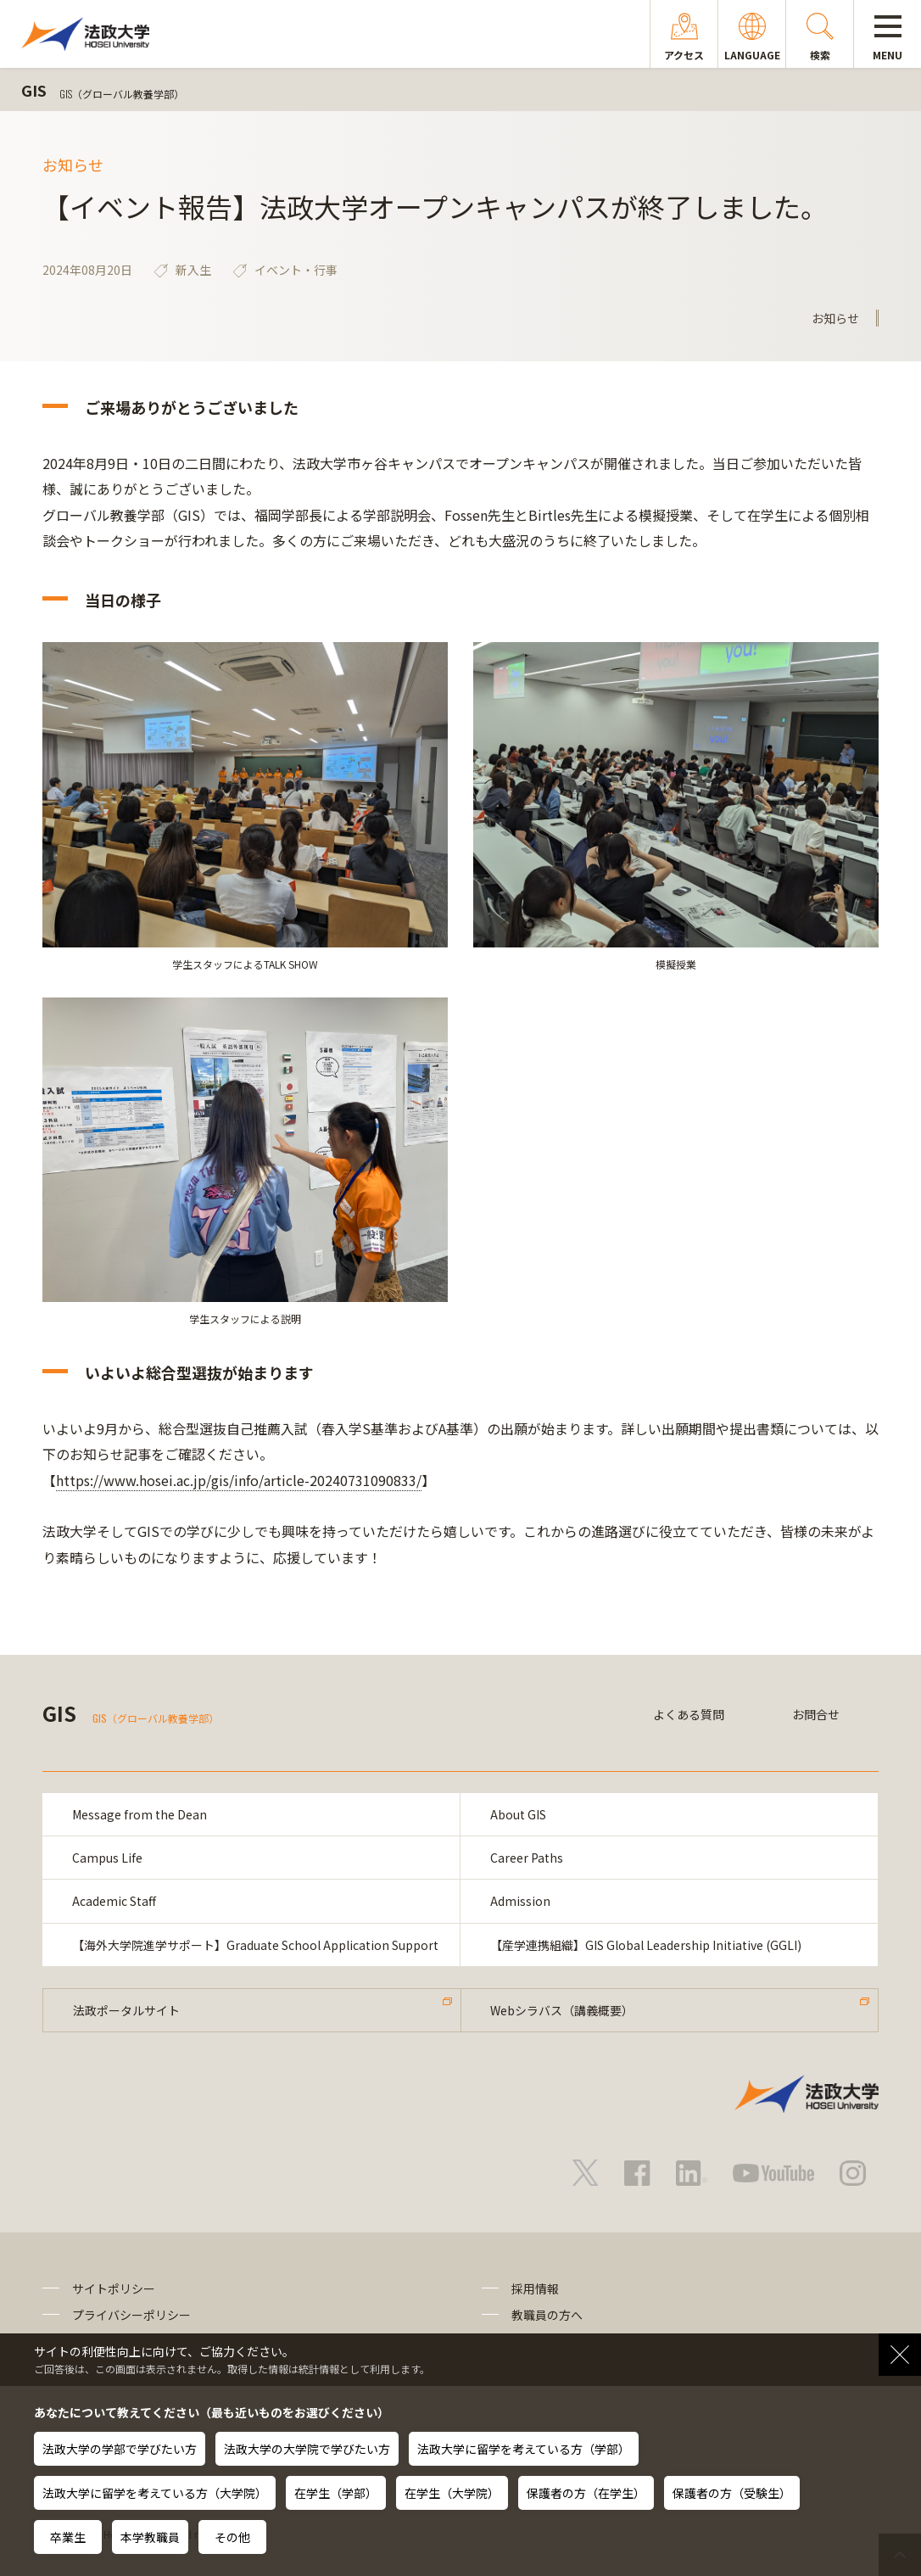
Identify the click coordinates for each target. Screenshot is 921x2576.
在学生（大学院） (452, 2492)
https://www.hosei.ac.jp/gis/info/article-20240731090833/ (238, 1480)
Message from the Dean (139, 1814)
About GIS (518, 1814)
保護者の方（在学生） (586, 2492)
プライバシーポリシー (131, 2314)
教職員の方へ (547, 2314)
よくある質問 (688, 1714)
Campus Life (107, 1857)
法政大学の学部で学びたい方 (119, 2448)
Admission (520, 1900)
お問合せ (816, 1714)
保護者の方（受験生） (732, 2492)
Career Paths (526, 1857)
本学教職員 (150, 2537)
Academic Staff (114, 1900)
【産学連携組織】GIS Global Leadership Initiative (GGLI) (645, 1944)
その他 (232, 2537)
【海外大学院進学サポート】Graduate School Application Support (255, 1944)
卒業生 (68, 2537)
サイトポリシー (113, 2289)
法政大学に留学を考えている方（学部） (523, 2448)
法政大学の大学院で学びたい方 (307, 2448)
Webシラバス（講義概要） (562, 2010)
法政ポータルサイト (126, 2010)
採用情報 (535, 2289)
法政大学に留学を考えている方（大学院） (154, 2492)
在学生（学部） (335, 2492)
